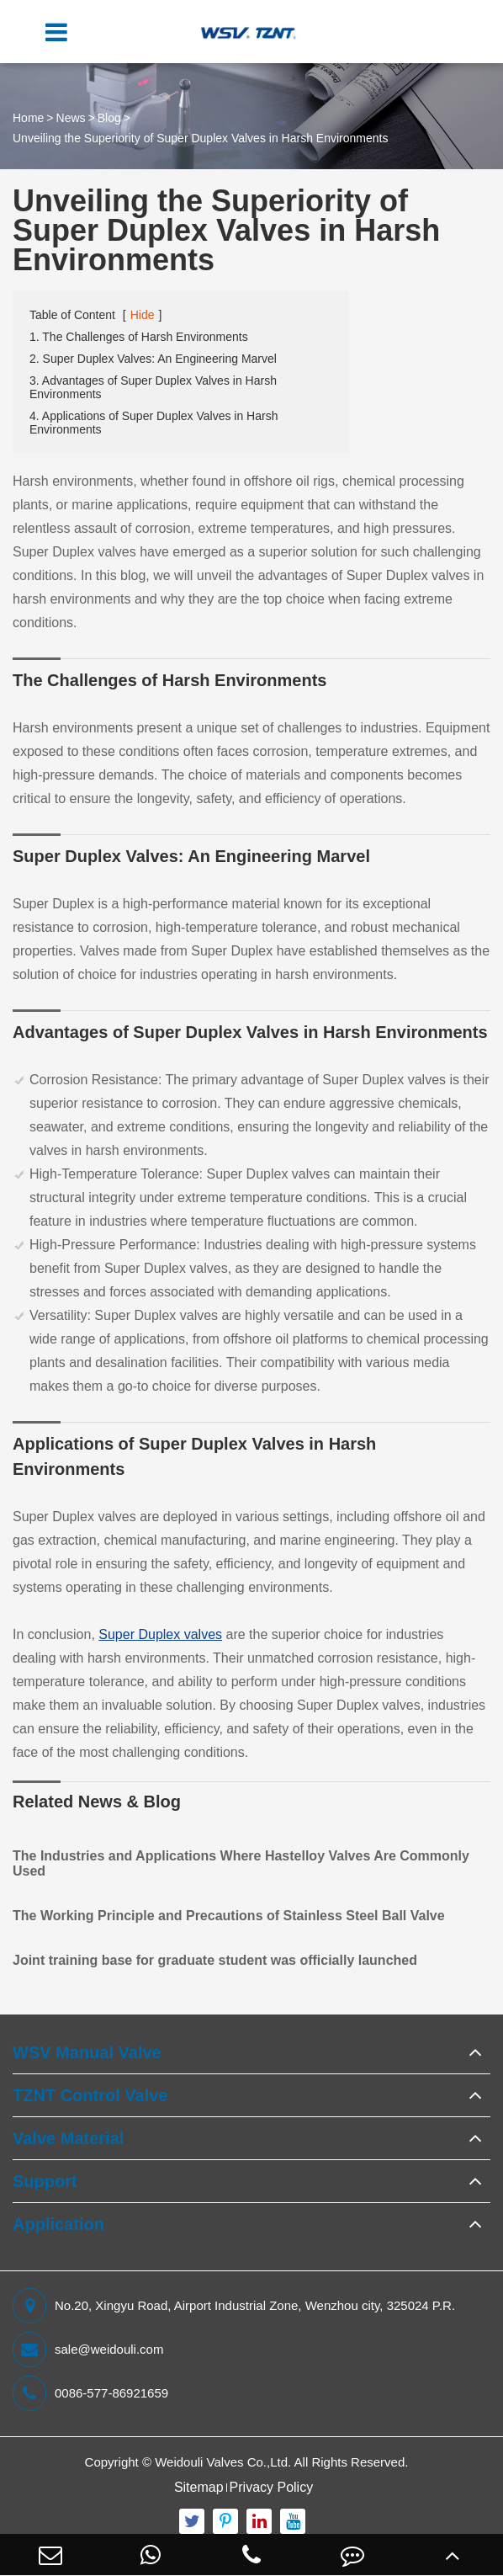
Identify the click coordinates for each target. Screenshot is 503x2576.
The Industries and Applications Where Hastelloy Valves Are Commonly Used (241, 1863)
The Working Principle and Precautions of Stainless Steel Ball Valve (229, 1915)
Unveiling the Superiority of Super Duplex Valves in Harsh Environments (200, 138)
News (71, 118)
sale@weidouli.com (88, 2349)
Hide (142, 315)
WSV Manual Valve (87, 2052)
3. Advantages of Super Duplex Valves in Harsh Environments (153, 387)
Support (45, 2181)
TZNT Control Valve (90, 2095)
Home (28, 118)
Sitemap (199, 2487)
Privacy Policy (272, 2487)
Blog (109, 118)
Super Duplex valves (160, 1634)
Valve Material (68, 2138)
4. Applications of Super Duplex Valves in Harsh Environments (153, 422)
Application (58, 2224)
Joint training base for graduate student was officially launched (215, 1960)
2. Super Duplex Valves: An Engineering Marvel (153, 358)
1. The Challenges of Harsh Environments (138, 336)
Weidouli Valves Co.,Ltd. (223, 2462)
